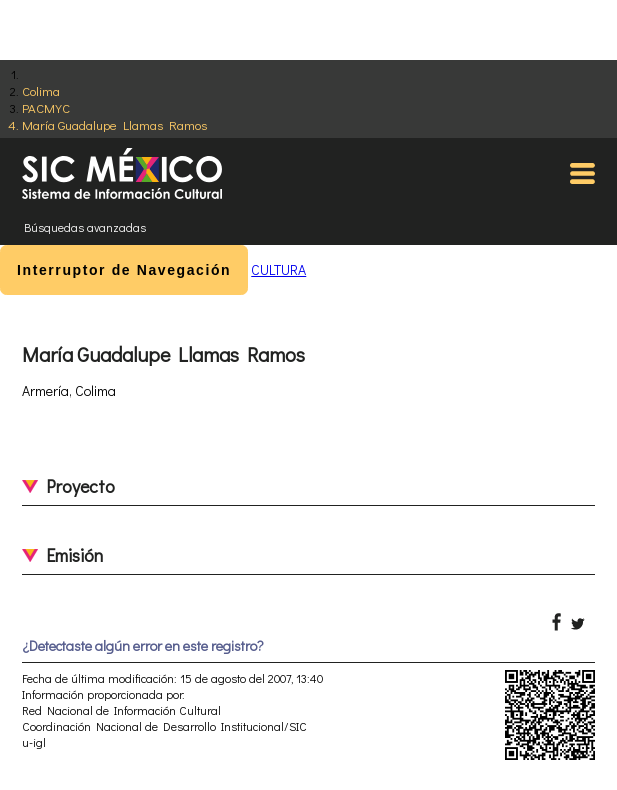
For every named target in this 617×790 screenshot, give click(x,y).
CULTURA (278, 269)
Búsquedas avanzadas (85, 227)
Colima (41, 90)
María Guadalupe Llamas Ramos (114, 124)
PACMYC (46, 107)
